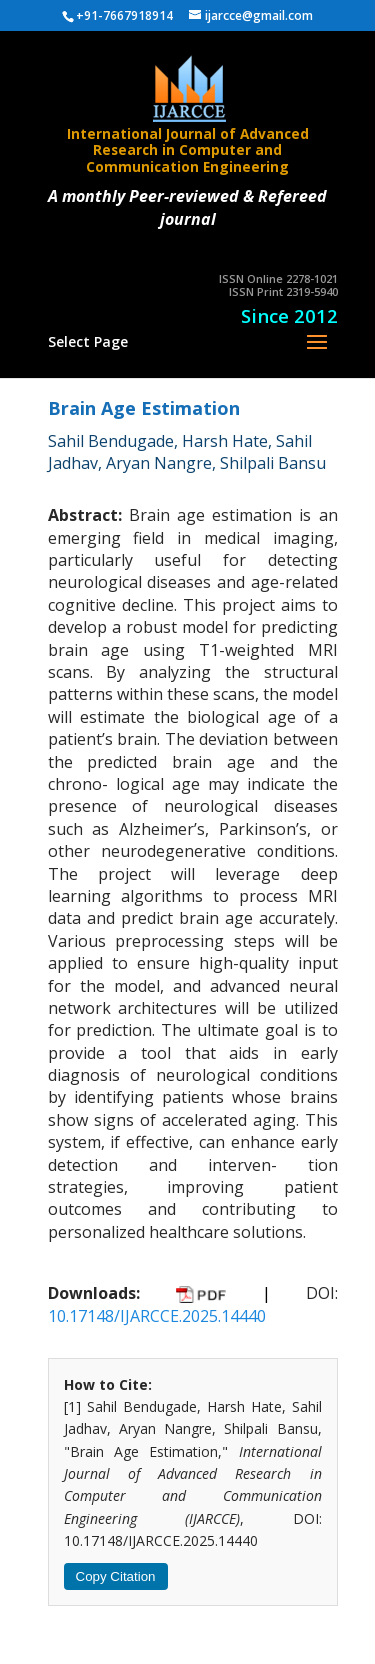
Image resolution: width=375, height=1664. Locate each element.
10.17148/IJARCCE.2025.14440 (157, 1316)
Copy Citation (116, 1576)
